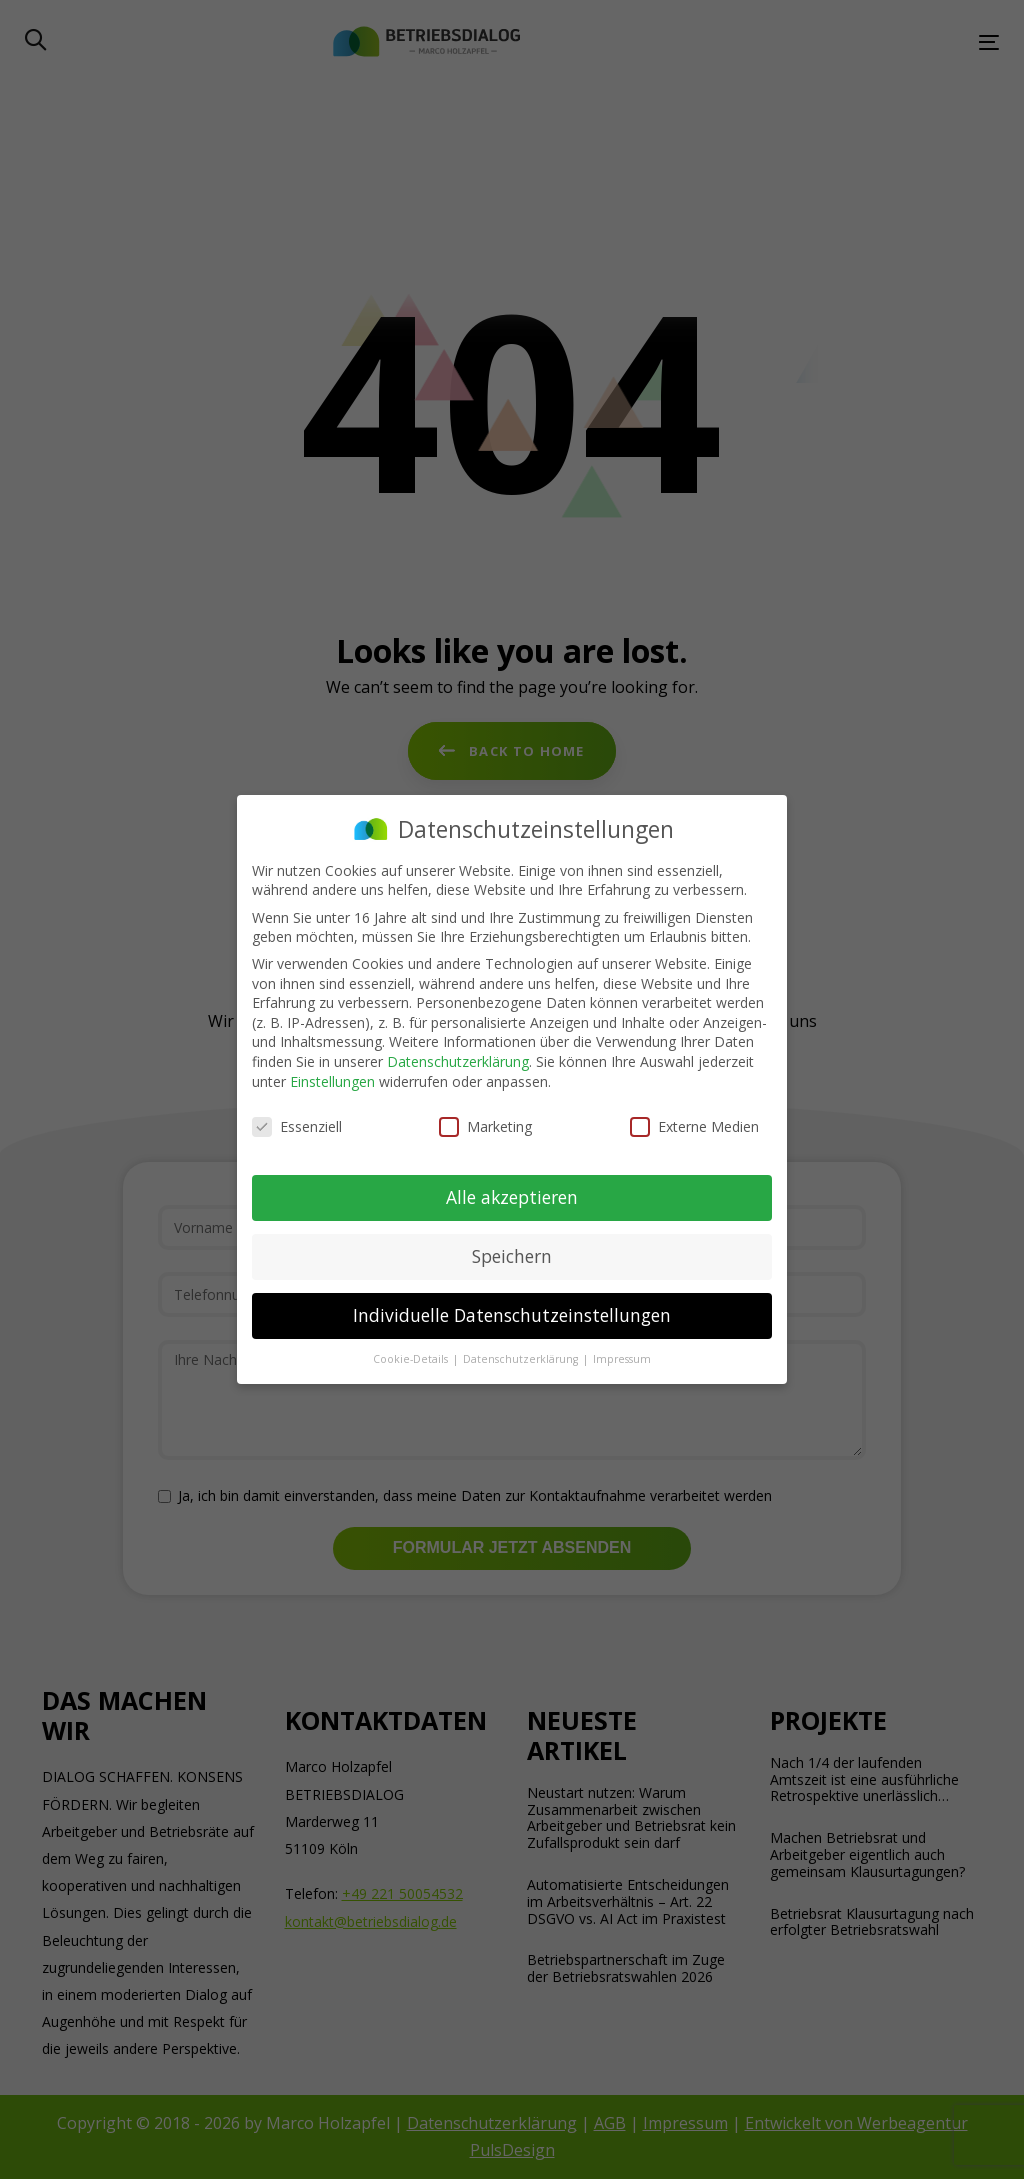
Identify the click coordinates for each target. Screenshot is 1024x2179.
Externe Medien (694, 1126)
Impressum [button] (622, 1359)
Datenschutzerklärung (458, 1061)
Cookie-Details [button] (412, 1359)
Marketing (485, 1126)
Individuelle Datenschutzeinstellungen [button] (512, 1315)
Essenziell (297, 1126)
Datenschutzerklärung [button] (522, 1359)
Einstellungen (332, 1081)
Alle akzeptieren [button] (512, 1197)
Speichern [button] (512, 1256)
